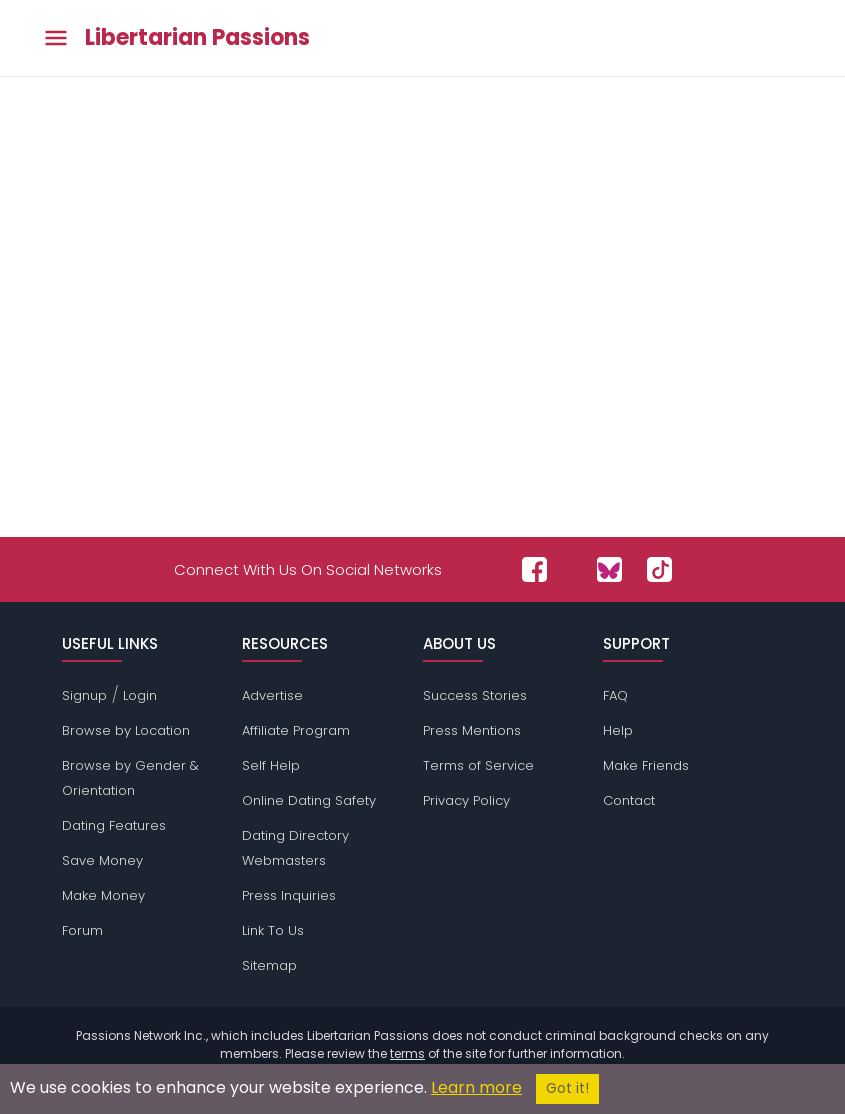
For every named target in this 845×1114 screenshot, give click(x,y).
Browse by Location (126, 730)
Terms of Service (478, 765)
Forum (82, 930)
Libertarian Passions (197, 38)
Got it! (567, 1088)
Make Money (103, 895)
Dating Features (114, 825)
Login (140, 695)
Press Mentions (472, 730)
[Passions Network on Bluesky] (609, 569)
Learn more (476, 1087)
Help (618, 730)
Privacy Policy (466, 800)
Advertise (272, 695)
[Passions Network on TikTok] (659, 569)
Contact (629, 800)
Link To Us (273, 930)
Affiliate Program (296, 730)
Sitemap (269, 965)
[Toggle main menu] (56, 38)
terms (407, 1053)
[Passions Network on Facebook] (534, 569)
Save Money (102, 860)
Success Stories (475, 695)
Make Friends (646, 765)
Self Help (271, 765)
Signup (84, 695)
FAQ (615, 695)
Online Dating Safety (309, 800)
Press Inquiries (289, 895)
